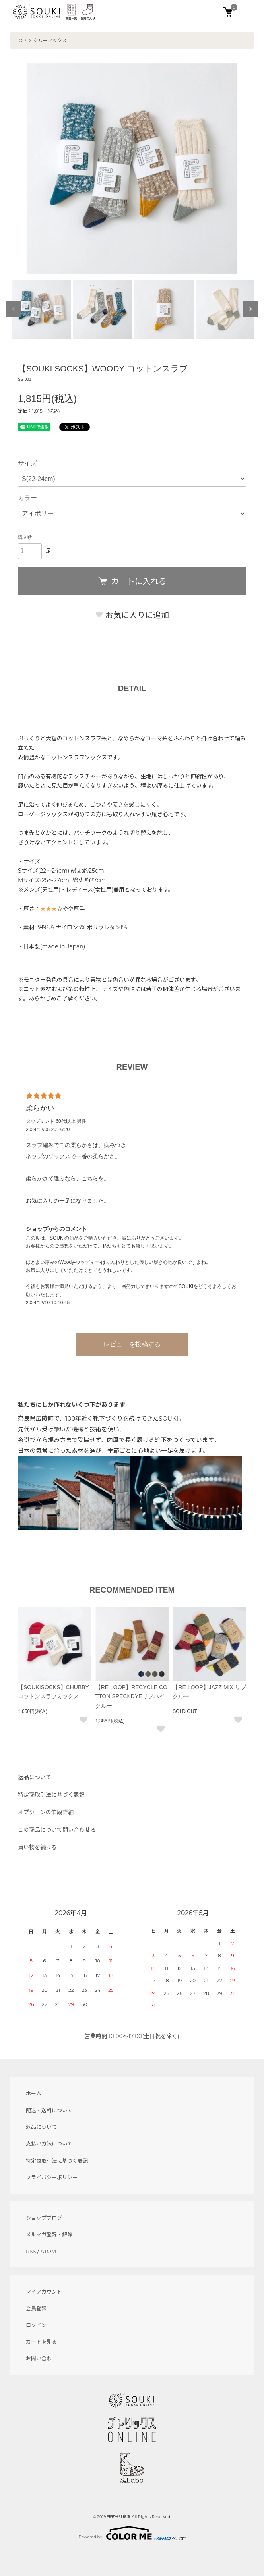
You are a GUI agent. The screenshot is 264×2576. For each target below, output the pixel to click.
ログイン (36, 2325)
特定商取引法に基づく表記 (51, 1794)
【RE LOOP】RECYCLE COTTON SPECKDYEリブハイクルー (131, 1696)
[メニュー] (248, 12)
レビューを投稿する (132, 1344)
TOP (21, 40)
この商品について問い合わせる (57, 1829)
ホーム (33, 2093)
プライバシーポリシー (52, 2177)
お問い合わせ (41, 2358)
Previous (13, 309)
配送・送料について (49, 2110)
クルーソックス (50, 40)
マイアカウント (44, 2291)
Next (250, 309)
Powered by (131, 2533)
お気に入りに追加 (132, 615)
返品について (34, 1777)
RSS (31, 2251)
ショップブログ (44, 2218)
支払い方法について (49, 2143)
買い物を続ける (37, 1847)
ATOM (48, 2251)
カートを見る (41, 2341)
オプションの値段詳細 (46, 1812)
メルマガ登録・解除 (49, 2234)
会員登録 (36, 2308)
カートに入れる (132, 581)
